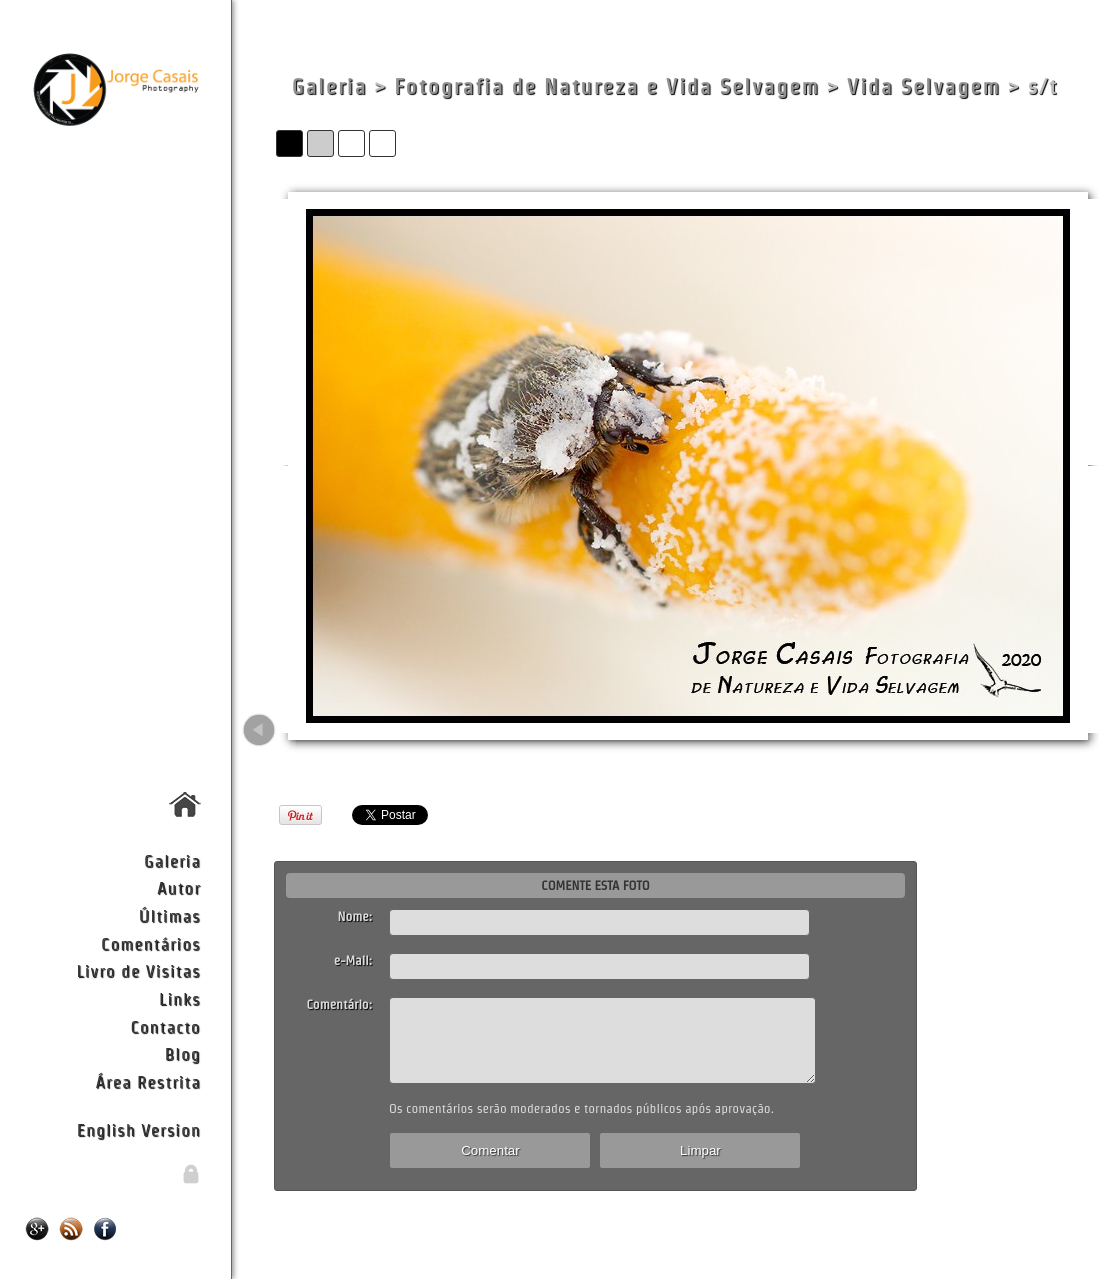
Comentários (151, 943)
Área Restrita (148, 1081)
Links (180, 998)
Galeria (172, 860)
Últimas (170, 915)
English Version (139, 1129)
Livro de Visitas (138, 970)
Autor (179, 887)
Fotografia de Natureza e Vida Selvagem (606, 86)
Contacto (165, 1026)
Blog (183, 1053)
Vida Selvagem (924, 86)
